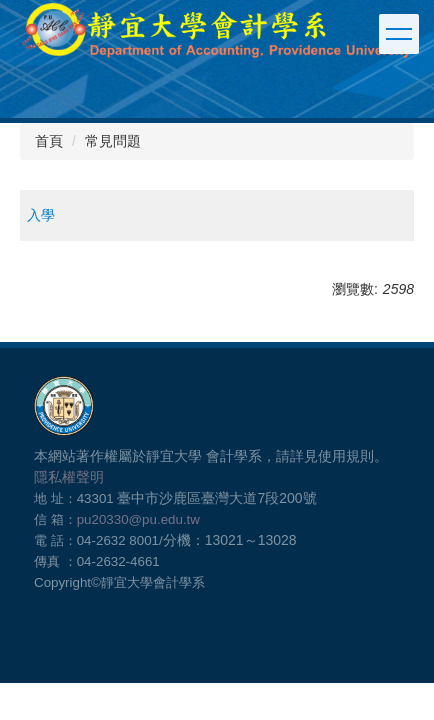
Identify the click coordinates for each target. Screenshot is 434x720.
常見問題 (113, 141)
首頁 (49, 141)
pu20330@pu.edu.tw (138, 519)
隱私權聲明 (69, 477)
